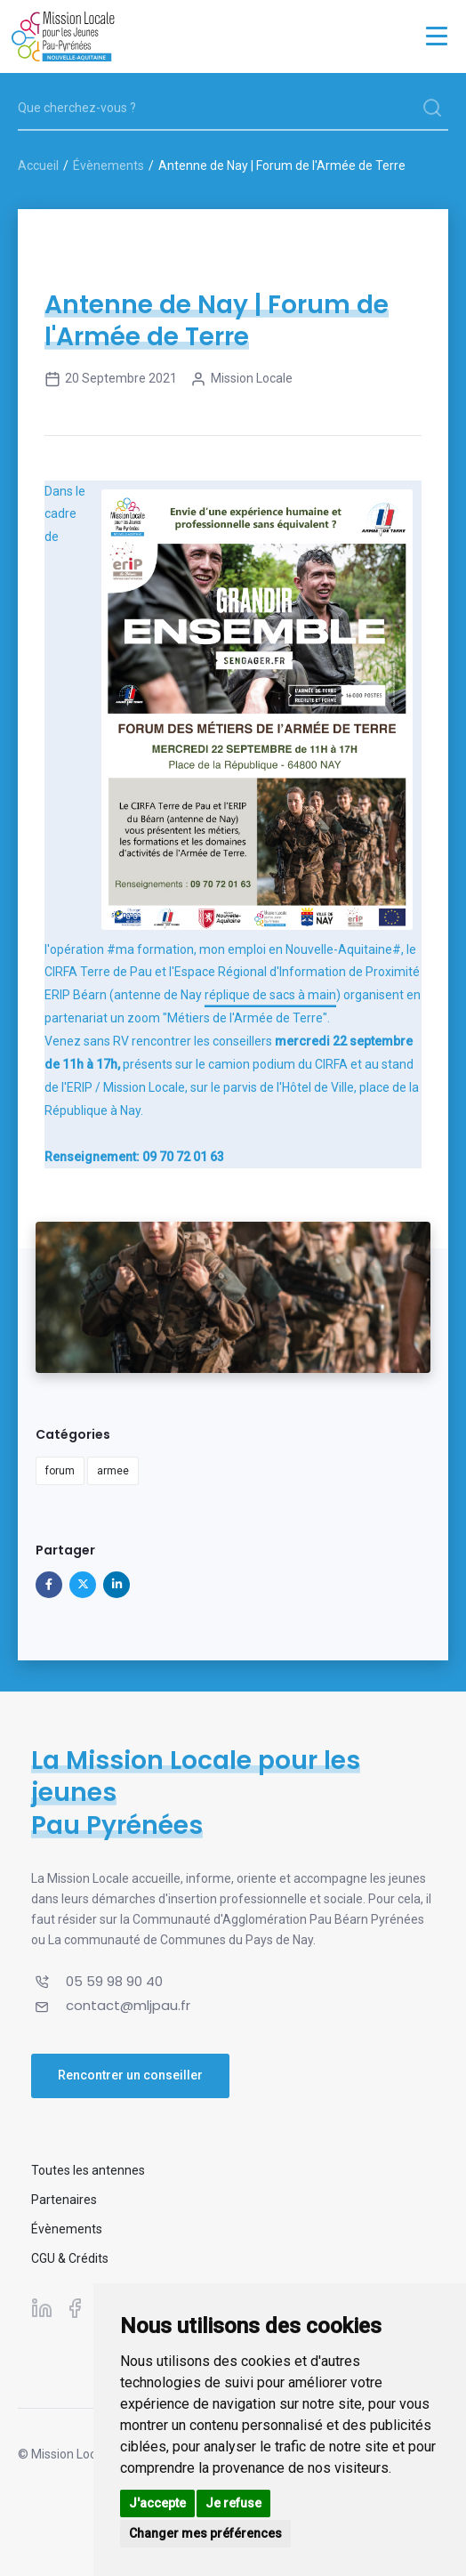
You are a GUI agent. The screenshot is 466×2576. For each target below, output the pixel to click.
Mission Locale (241, 379)
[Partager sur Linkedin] (116, 1584)
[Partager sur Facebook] (49, 1584)
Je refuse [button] (233, 2503)
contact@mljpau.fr (128, 2005)
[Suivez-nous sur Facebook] (74, 2307)
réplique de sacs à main (270, 995)
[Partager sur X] (82, 1584)
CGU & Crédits (69, 2258)
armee (113, 1471)
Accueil (38, 165)
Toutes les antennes (88, 2170)
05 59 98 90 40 (114, 1981)
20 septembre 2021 (110, 379)
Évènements (108, 165)
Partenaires (64, 2199)
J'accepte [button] (157, 2503)
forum (60, 1471)
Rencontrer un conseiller (130, 2075)
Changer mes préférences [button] (205, 2533)
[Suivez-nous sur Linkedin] (41, 2307)
